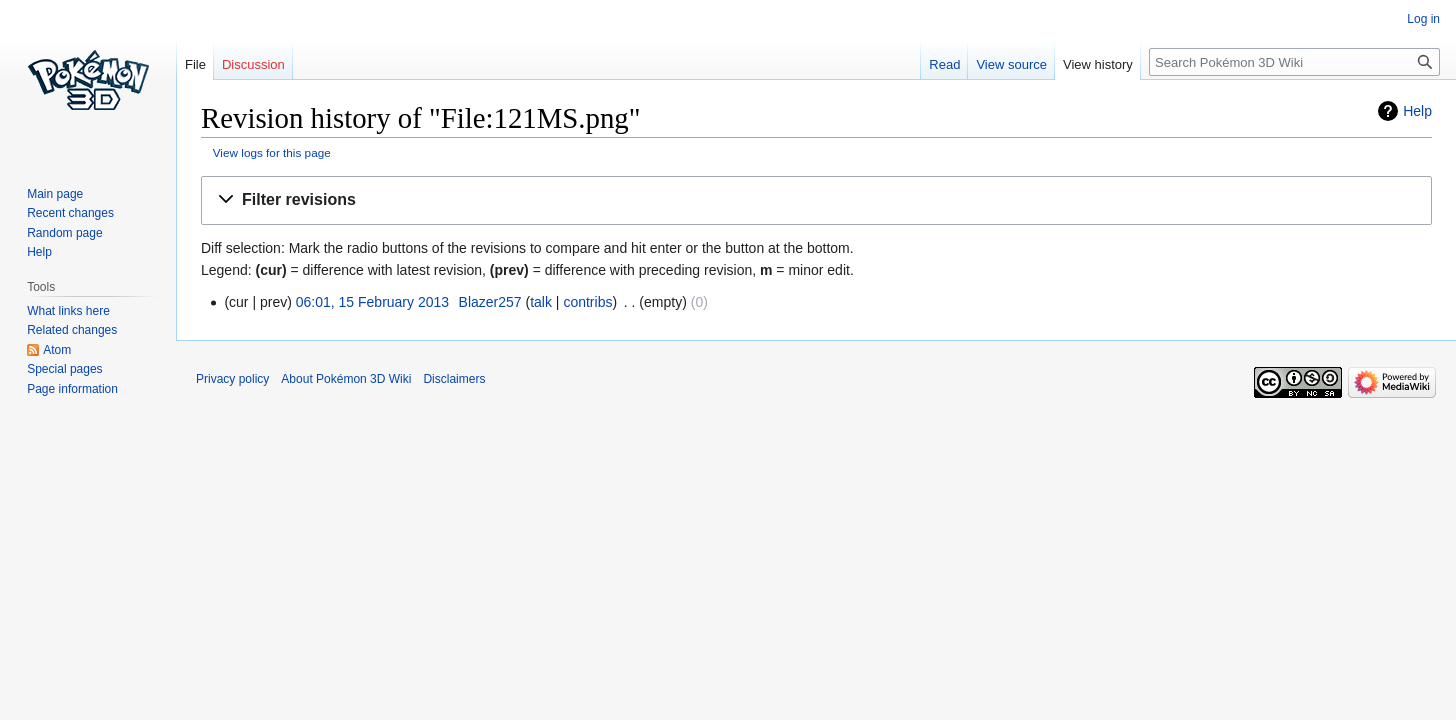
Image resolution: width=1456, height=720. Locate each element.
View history (1098, 64)
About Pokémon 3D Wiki (346, 379)
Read (944, 64)
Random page (64, 233)
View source (1011, 64)
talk (541, 302)
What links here (68, 311)
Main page (55, 194)
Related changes (72, 330)
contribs (587, 302)
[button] (816, 200)
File (195, 64)
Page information (72, 389)
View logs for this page (272, 152)
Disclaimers (454, 379)
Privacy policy (232, 379)
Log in (1423, 19)
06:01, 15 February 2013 (372, 302)
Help (1417, 111)
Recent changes (70, 213)
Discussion (253, 64)
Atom (57, 350)
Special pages (64, 369)
